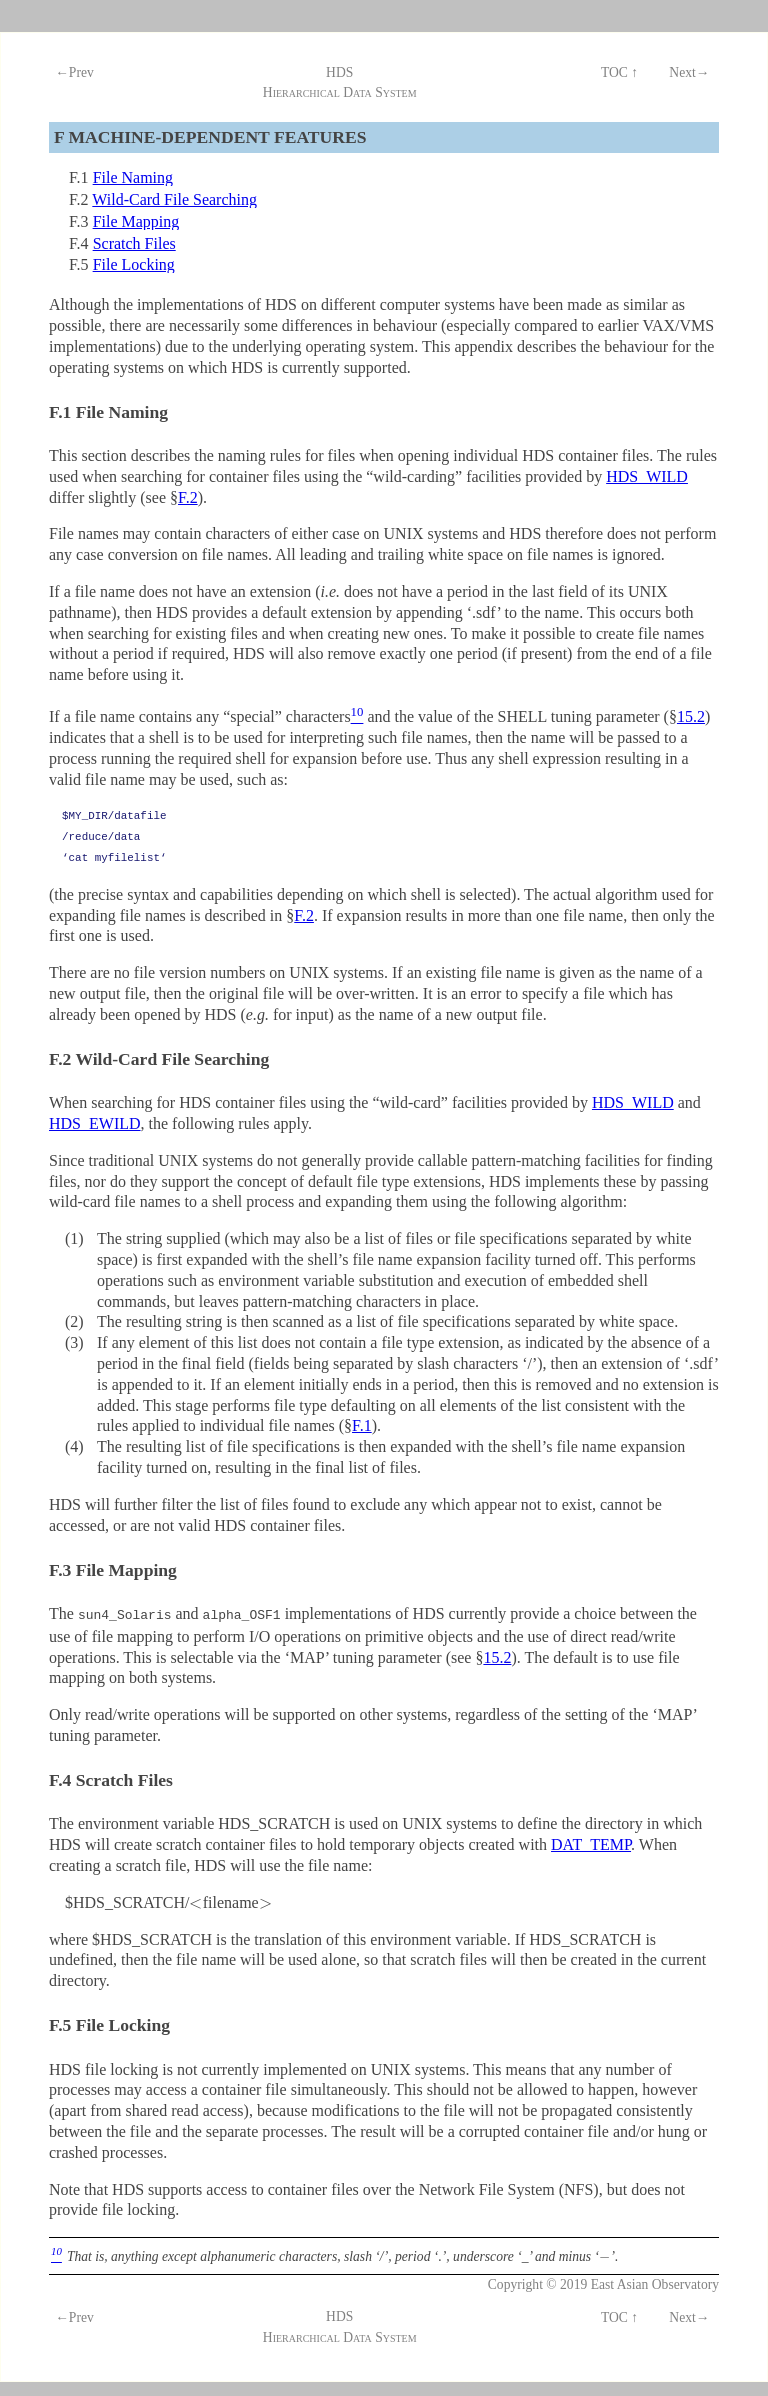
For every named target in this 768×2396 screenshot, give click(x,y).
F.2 (188, 497)
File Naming (133, 177)
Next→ (689, 72)
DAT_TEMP (591, 1842)
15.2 (691, 716)
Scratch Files (134, 243)
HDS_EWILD (95, 1123)
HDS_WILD (647, 476)
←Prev (74, 72)
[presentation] (195, 1900)
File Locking (134, 264)
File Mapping (136, 221)
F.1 (362, 1425)
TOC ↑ (619, 72)
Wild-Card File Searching (174, 199)
